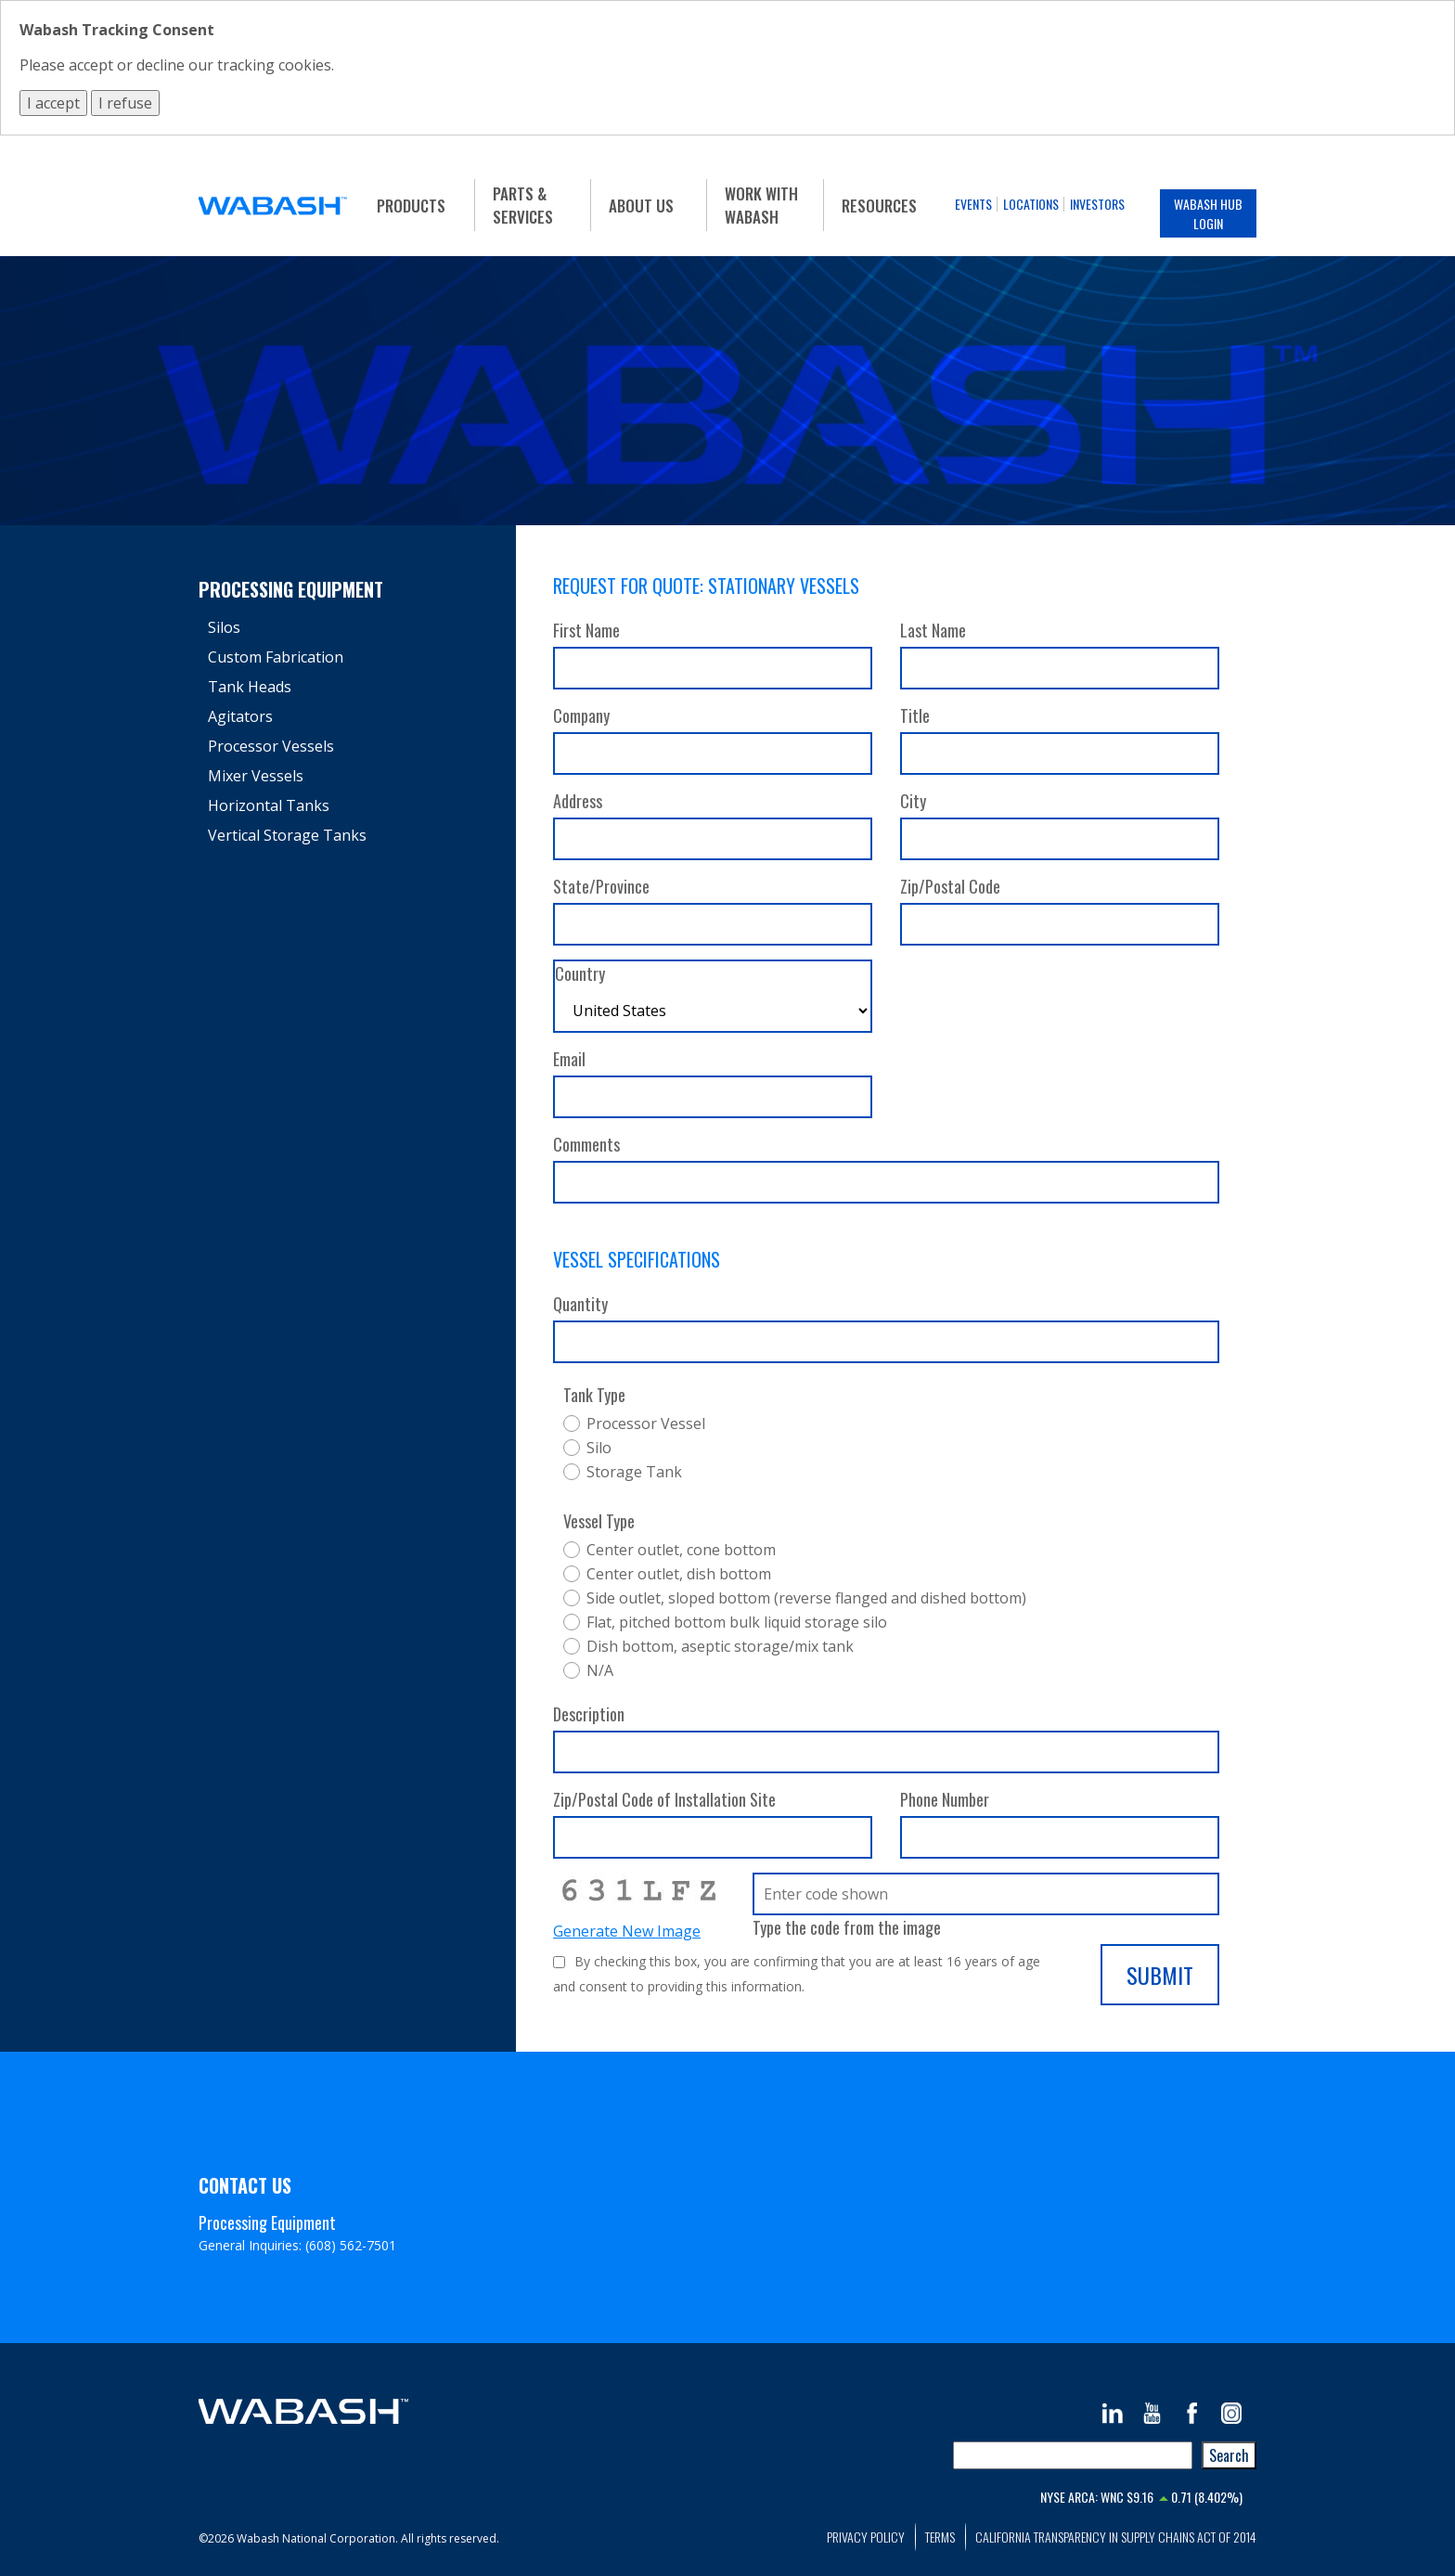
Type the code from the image (847, 1927)
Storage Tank (634, 1472)
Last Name (933, 630)
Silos (224, 627)
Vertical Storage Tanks (287, 835)
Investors (1097, 203)
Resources (879, 205)
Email (569, 1059)
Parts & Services (523, 205)
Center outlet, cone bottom (681, 1549)
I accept (53, 103)
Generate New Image (627, 1931)
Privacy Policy (866, 2536)
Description (588, 1714)
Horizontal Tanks (268, 805)
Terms (940, 2536)
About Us (641, 205)
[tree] (348, 731)
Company (581, 715)
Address (577, 801)
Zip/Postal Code (950, 886)
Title (915, 715)
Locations (1031, 203)
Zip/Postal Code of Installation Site (664, 1799)
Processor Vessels (271, 746)
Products (411, 205)
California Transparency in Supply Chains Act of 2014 (1115, 2536)
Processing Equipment (291, 589)
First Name (586, 630)
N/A (599, 1670)
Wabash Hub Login (1208, 213)
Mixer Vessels (255, 776)
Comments (586, 1144)
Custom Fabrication (275, 657)
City (913, 801)
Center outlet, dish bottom (678, 1574)
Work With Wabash (761, 205)
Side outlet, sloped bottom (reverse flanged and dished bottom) (806, 1598)
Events (973, 203)
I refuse (125, 103)
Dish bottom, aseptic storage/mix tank (720, 1646)
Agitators (240, 716)
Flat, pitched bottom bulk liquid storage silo (736, 1622)
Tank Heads (249, 686)
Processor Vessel (645, 1423)
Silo (599, 1447)
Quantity (580, 1304)
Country (580, 973)
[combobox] (1072, 2455)
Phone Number (944, 1799)
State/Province (601, 886)
